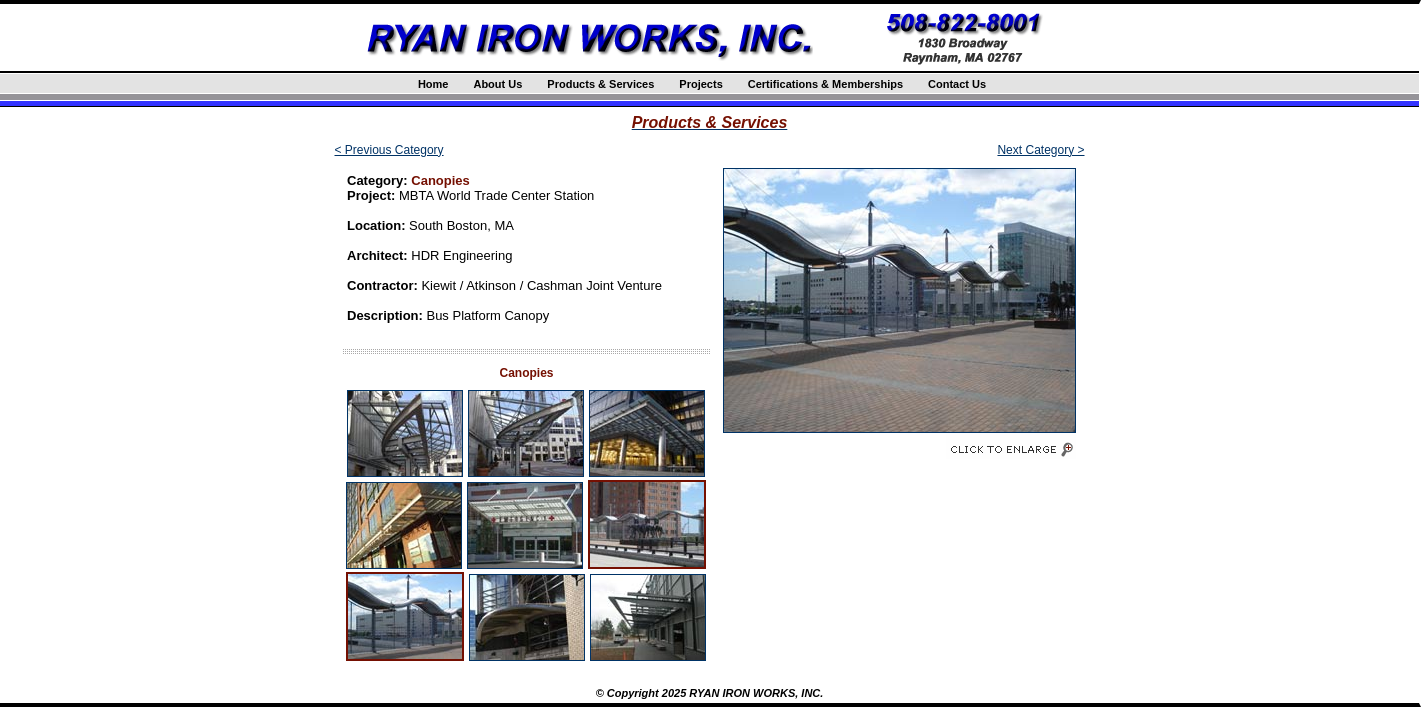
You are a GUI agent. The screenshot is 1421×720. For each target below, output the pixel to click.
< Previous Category (389, 150)
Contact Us (957, 84)
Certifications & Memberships (825, 84)
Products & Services (600, 84)
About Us (497, 84)
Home (433, 84)
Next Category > (1040, 150)
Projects (700, 84)
